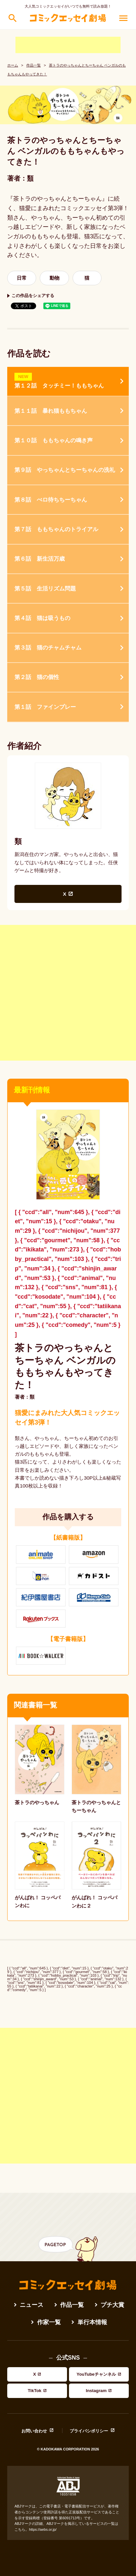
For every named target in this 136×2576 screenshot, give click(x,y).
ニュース (31, 2305)
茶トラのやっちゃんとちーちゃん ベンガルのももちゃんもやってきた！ (65, 1366)
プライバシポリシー (89, 2430)
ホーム (12, 65)
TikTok (34, 2390)
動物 (54, 278)
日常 (22, 278)
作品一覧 (33, 65)
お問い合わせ (34, 2430)
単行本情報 (92, 2322)
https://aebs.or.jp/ (43, 2529)
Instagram (96, 2390)
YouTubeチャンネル (96, 2374)
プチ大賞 (112, 2305)
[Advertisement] (68, 45)
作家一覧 (49, 2322)
